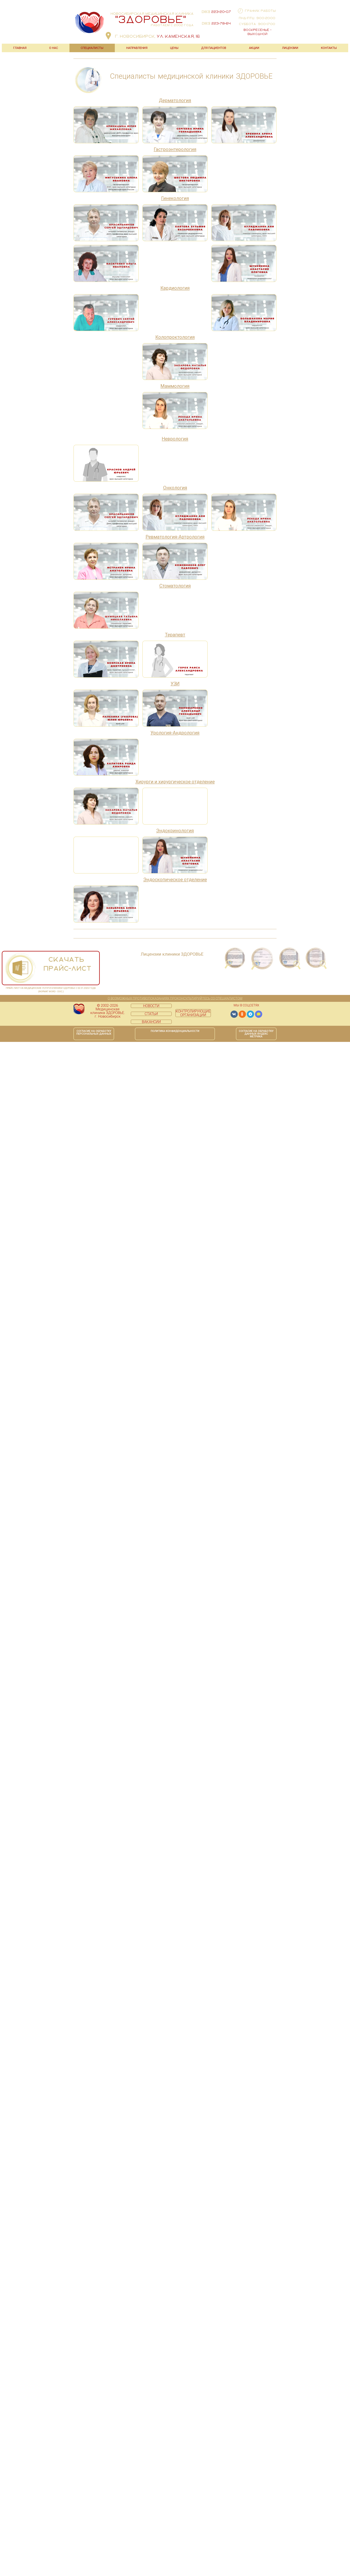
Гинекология (175, 198)
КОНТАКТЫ (329, 48)
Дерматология (175, 100)
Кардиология (175, 288)
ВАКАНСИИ (151, 1022)
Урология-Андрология (175, 732)
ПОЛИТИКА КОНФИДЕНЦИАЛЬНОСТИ (175, 1031)
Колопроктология (175, 337)
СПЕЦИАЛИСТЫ (92, 48)
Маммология (175, 386)
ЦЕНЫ (174, 48)
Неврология (175, 438)
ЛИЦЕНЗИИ (290, 48)
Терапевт (175, 634)
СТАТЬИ (151, 1014)
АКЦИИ (254, 48)
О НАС (53, 48)
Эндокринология (175, 830)
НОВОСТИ (151, 1006)
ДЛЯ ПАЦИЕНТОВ (213, 48)
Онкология (175, 487)
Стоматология (175, 585)
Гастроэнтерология (175, 149)
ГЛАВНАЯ (19, 48)
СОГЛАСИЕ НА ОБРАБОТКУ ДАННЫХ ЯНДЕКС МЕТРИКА (256, 1033)
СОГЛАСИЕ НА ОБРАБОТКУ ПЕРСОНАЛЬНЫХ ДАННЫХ (93, 1032)
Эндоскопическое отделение (175, 879)
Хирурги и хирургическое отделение (175, 781)
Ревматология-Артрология (175, 537)
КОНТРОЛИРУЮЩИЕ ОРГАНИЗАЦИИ (193, 1013)
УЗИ (175, 683)
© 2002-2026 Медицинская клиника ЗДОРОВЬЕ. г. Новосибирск (107, 1011)
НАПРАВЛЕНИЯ (136, 48)
